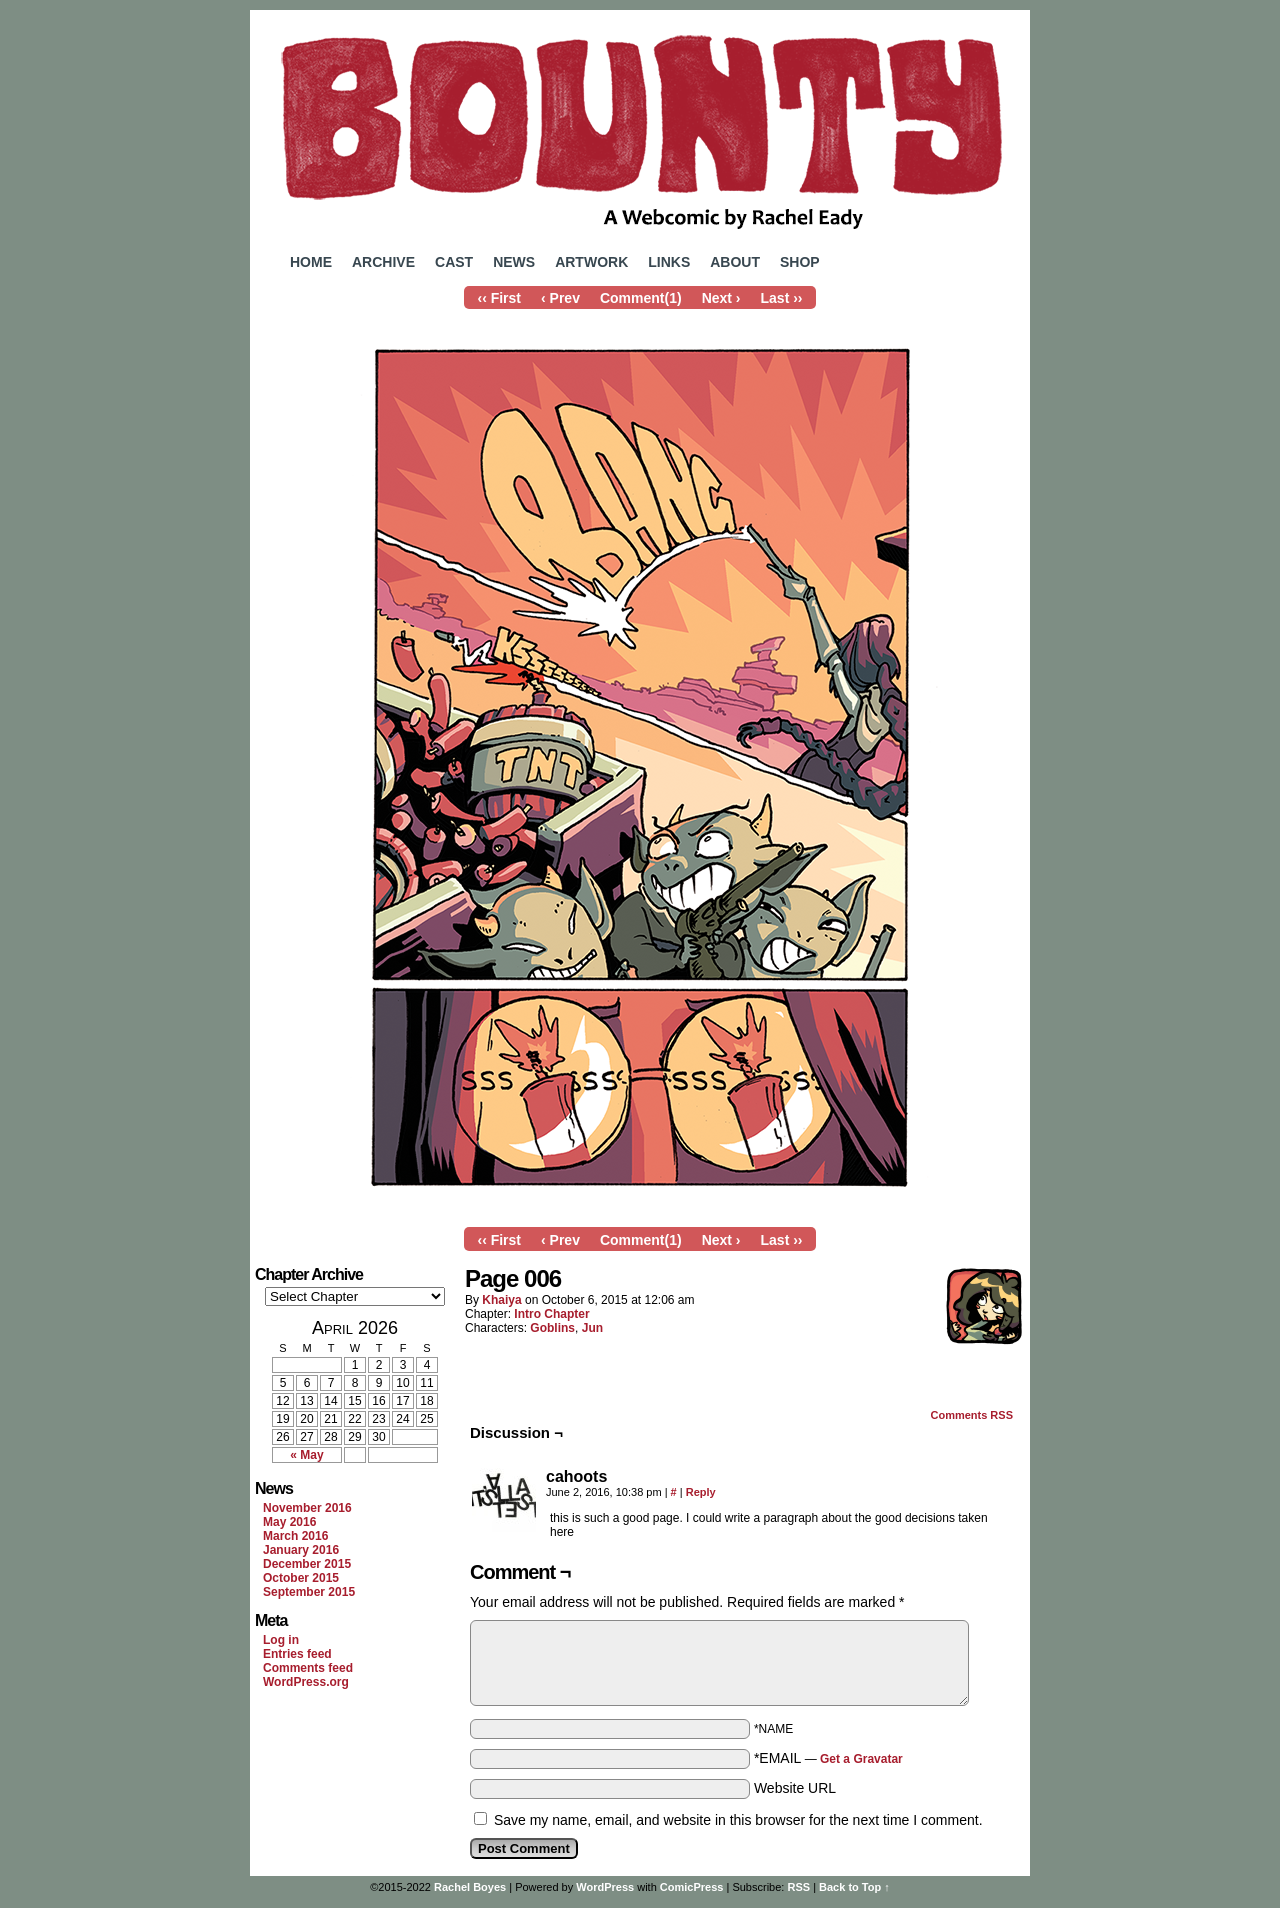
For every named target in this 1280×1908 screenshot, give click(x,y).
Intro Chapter (551, 1314)
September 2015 (309, 1592)
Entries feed (297, 1654)
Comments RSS (971, 1415)
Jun (592, 1328)
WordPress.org (306, 1682)
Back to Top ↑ (854, 1887)
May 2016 (289, 1522)
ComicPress (692, 1887)
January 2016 (301, 1550)
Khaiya (501, 1300)
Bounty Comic (640, 127)
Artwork (591, 262)
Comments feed (308, 1668)
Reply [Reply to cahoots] (701, 1492)
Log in (281, 1640)
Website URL (795, 1788)
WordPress (605, 1887)
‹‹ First (499, 298)
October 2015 (301, 1578)
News (514, 262)
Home (311, 262)
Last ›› (782, 298)
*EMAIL (828, 1758)
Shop (800, 262)
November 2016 (307, 1508)
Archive (383, 262)
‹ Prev (560, 298)
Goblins (552, 1328)
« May (306, 1455)
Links (669, 262)
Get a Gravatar (861, 1759)
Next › (721, 298)
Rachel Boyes (470, 1887)
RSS (798, 1887)
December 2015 (307, 1564)
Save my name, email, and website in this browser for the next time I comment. (738, 1820)
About (735, 262)
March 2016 (295, 1536)
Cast (454, 262)
